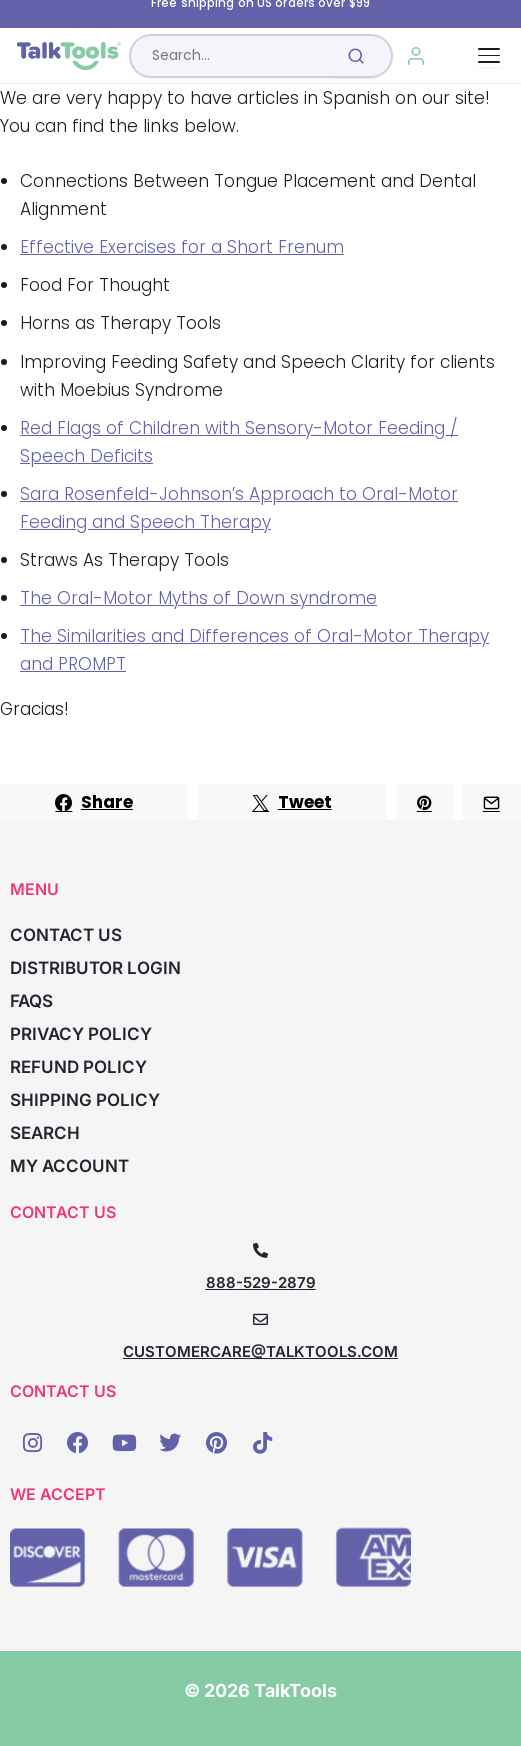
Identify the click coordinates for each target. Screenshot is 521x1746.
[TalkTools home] (69, 56)
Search (45, 1133)
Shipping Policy (85, 1100)
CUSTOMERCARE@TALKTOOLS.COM (260, 1351)
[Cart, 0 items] (461, 56)
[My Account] (416, 56)
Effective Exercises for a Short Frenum (182, 247)
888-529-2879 (261, 1282)
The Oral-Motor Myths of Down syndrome (198, 598)
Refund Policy (78, 1067)
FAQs (31, 1001)
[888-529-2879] (260, 1250)
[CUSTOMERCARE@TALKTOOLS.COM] (260, 1319)
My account (69, 1166)
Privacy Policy (81, 1034)
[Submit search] (356, 56)
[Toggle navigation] (489, 55)
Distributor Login (95, 968)
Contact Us (66, 935)
